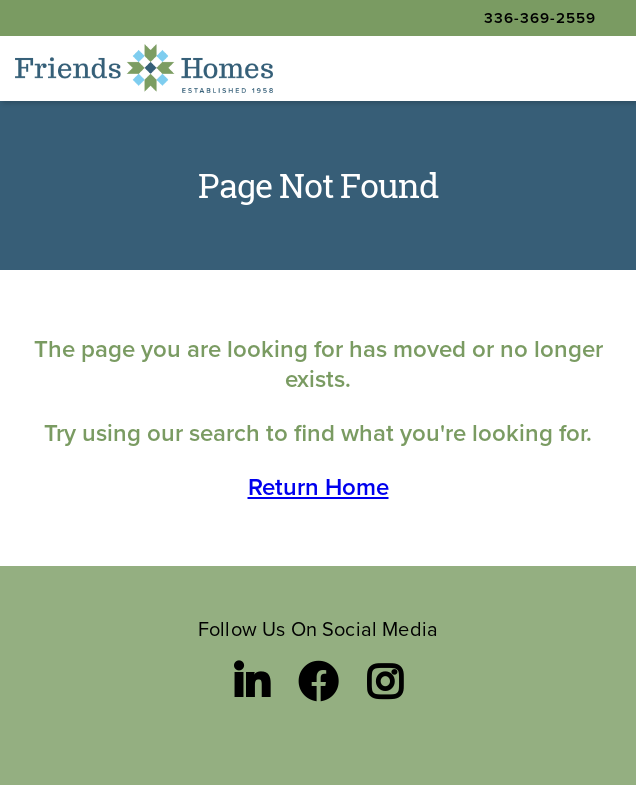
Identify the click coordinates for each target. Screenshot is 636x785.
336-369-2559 (540, 18)
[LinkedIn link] (251, 682)
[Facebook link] (318, 682)
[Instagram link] (384, 682)
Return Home (318, 487)
